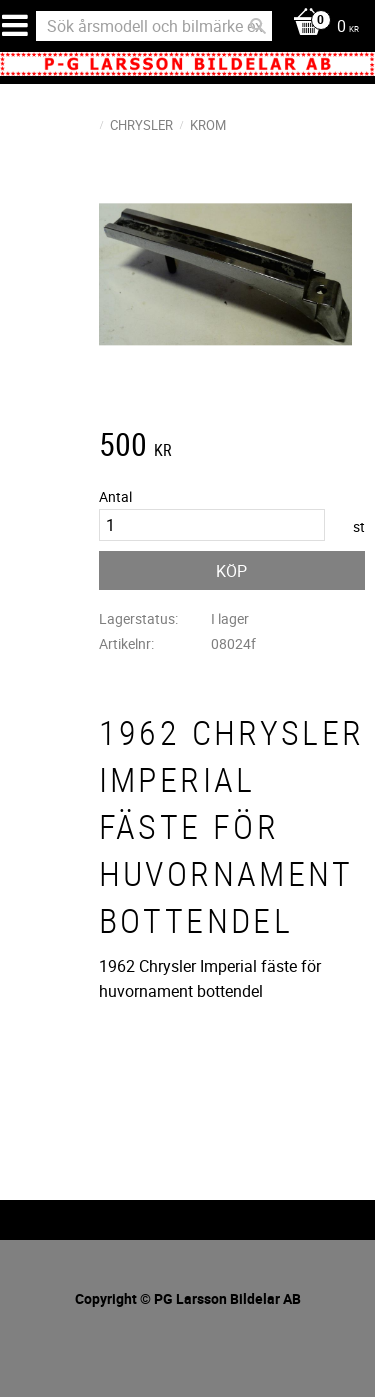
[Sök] (258, 26)
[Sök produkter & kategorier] (154, 26)
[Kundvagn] (321, 27)
